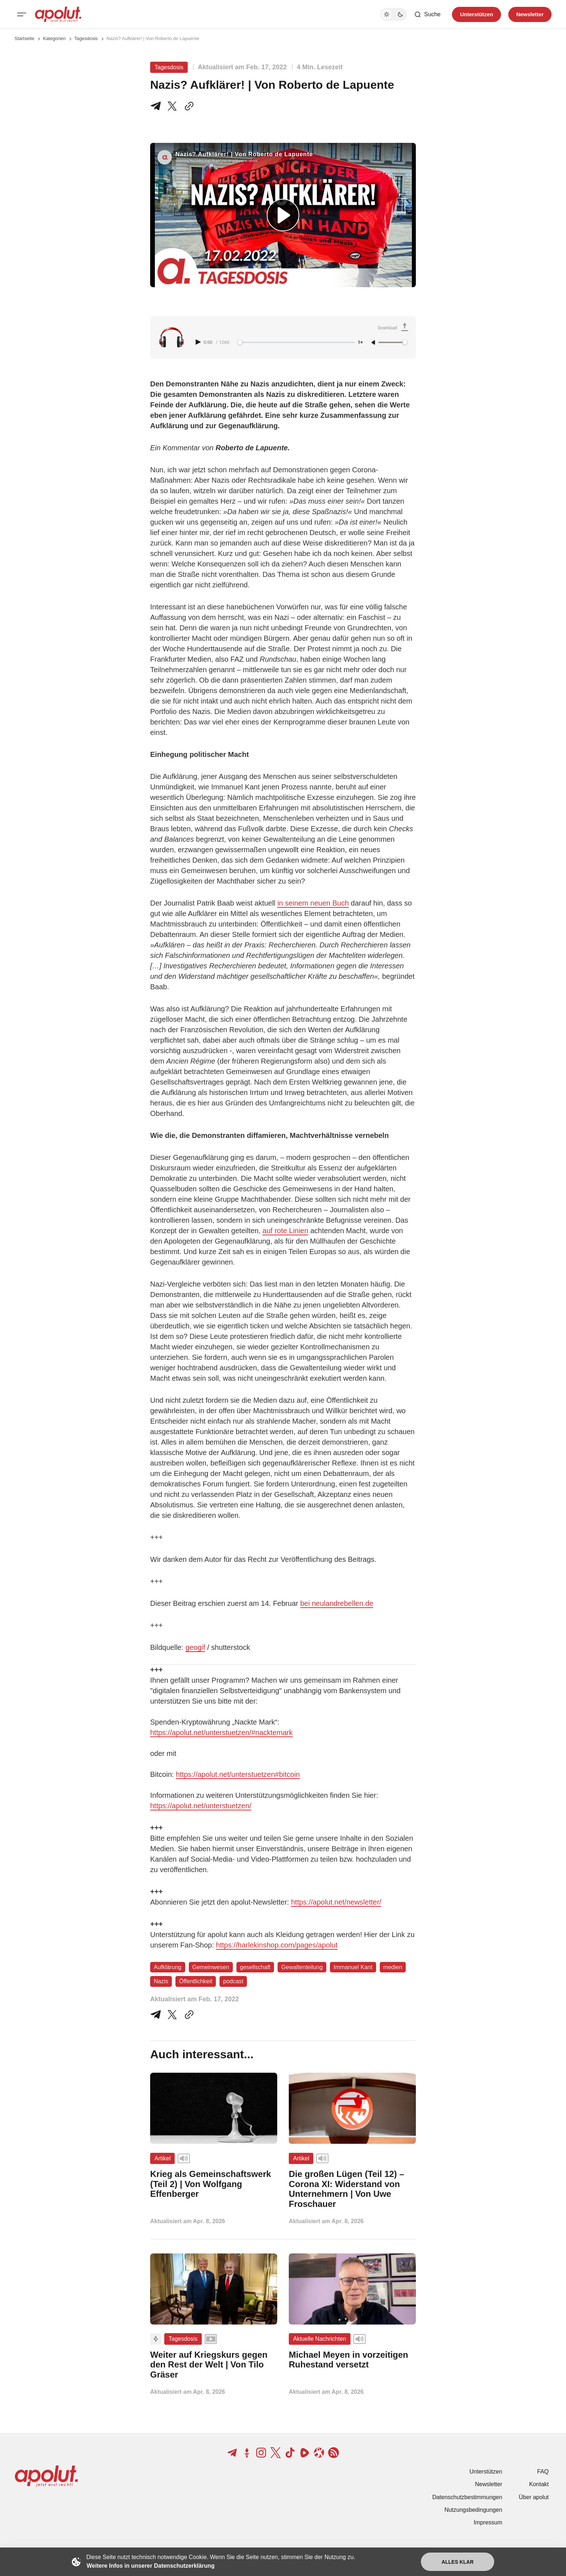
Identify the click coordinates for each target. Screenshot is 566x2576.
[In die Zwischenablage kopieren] (187, 106)
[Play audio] (199, 342)
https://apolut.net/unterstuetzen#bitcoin (238, 1774)
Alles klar (457, 2562)
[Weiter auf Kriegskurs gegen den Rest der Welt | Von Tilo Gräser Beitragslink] (213, 2365)
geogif (195, 1647)
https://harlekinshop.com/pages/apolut (277, 1945)
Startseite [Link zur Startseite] (24, 38)
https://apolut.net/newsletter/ (336, 1902)
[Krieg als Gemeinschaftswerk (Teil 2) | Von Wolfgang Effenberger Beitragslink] (213, 2184)
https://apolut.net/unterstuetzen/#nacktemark (221, 1732)
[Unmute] (374, 343)
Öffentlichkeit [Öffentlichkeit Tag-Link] (195, 1981)
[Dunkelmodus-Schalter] (393, 14)
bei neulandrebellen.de (336, 1603)
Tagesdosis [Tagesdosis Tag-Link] (168, 67)
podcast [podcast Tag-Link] (233, 1981)
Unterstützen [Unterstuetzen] (476, 14)
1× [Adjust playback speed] (360, 342)
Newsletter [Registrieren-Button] (530, 14)
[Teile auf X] (172, 106)
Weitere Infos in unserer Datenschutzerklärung (150, 2566)
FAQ (543, 2471)
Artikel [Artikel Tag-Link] (162, 2158)
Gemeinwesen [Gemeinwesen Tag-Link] (210, 1967)
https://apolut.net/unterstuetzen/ (200, 1806)
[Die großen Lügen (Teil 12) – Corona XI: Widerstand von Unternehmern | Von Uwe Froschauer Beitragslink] (352, 2189)
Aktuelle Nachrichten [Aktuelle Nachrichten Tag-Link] (319, 2339)
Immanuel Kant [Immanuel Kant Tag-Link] (353, 1967)
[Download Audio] (394, 327)
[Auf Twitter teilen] (172, 2014)
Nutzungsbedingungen (473, 2510)
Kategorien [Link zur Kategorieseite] (54, 38)
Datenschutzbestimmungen (467, 2497)
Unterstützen (486, 2471)
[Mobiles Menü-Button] (21, 14)
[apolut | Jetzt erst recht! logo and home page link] (58, 14)
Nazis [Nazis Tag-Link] (161, 1981)
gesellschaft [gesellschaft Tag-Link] (255, 1967)
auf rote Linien (285, 1231)
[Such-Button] (427, 14)
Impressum (488, 2522)
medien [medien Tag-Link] (392, 1967)
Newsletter (488, 2484)
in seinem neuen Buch (313, 903)
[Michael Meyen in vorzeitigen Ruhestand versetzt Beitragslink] (352, 2360)
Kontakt (539, 2484)
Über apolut (534, 2497)
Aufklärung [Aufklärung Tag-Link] (168, 1967)
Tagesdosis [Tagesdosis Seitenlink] (86, 38)
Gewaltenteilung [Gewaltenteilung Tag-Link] (302, 1967)
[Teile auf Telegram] (157, 106)
